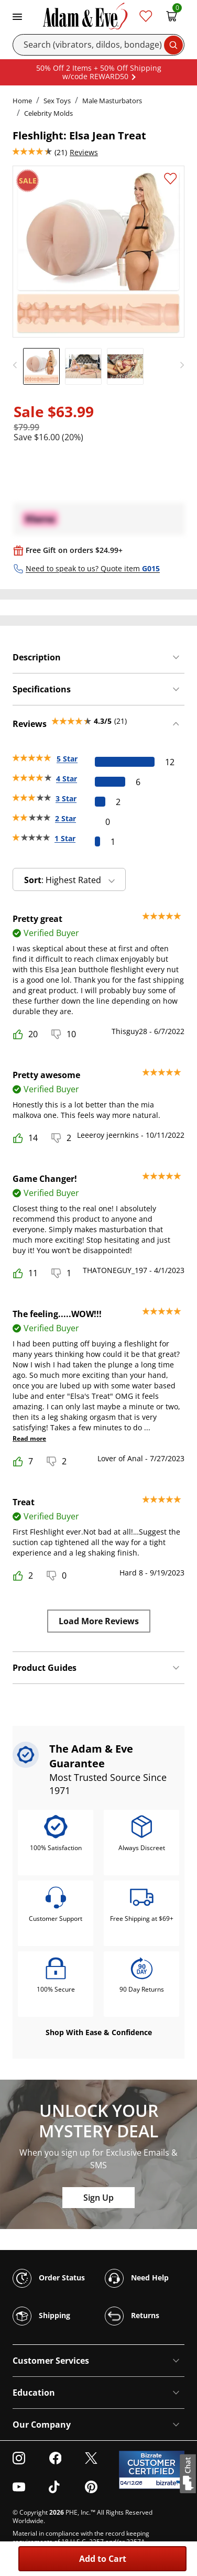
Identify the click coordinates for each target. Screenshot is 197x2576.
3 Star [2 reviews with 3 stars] (66, 798)
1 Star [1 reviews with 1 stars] (64, 838)
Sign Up (98, 2197)
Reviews (84, 152)
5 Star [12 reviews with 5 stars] (67, 759)
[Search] (98, 45)
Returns (132, 2316)
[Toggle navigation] (17, 15)
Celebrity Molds (48, 113)
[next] (179, 365)
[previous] (18, 365)
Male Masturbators (112, 100)
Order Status (49, 2278)
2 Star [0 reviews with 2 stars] (65, 818)
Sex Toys (57, 100)
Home (22, 100)
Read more (29, 1438)
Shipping (41, 2316)
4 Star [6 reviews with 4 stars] (66, 779)
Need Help (137, 2278)
